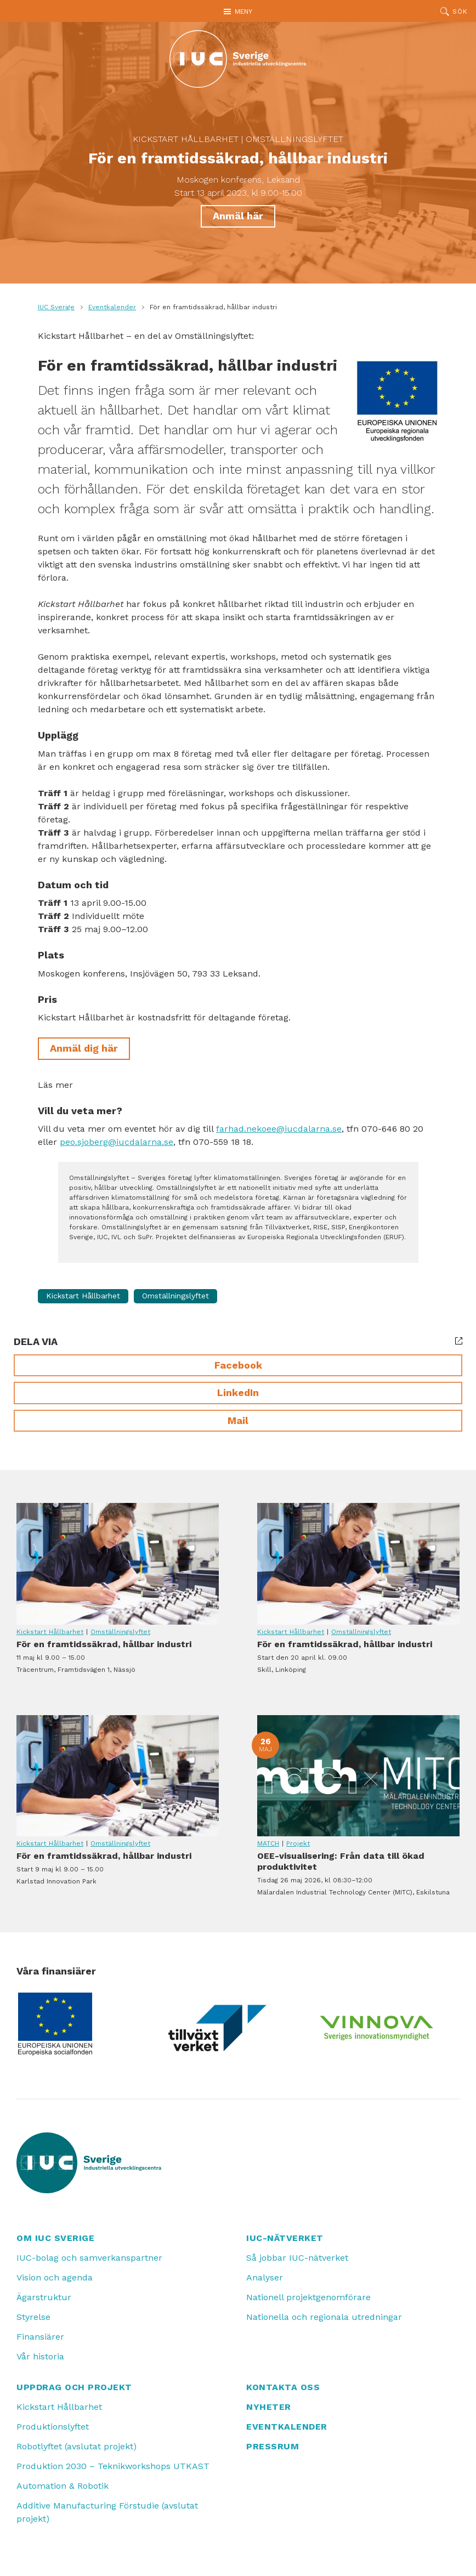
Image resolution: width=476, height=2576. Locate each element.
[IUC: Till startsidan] (238, 59)
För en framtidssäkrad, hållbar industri (117, 1563)
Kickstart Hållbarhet (186, 139)
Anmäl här (238, 216)
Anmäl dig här (84, 1048)
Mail (238, 1420)
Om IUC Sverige (55, 2238)
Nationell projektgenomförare (308, 2297)
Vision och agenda (54, 2277)
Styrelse (33, 2317)
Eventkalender (112, 307)
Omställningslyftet (294, 139)
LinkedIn (238, 1392)
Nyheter (268, 2407)
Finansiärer (40, 2336)
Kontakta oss (283, 2387)
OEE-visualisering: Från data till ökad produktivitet (358, 1775)
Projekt (298, 1843)
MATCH (268, 1843)
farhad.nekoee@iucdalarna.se (279, 1129)
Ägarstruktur (43, 2297)
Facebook (238, 1365)
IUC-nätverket (285, 2238)
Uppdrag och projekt (74, 2387)
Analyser (264, 2277)
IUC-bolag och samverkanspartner (89, 2257)
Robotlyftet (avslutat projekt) (76, 2446)
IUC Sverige (56, 307)
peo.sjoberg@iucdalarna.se (116, 1142)
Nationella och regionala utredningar (324, 2317)
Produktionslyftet (52, 2426)
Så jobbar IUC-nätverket (297, 2257)
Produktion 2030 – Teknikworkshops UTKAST (112, 2466)
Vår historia (40, 2356)
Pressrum (272, 2446)
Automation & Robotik (62, 2486)
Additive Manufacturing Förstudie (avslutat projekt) (107, 2512)
